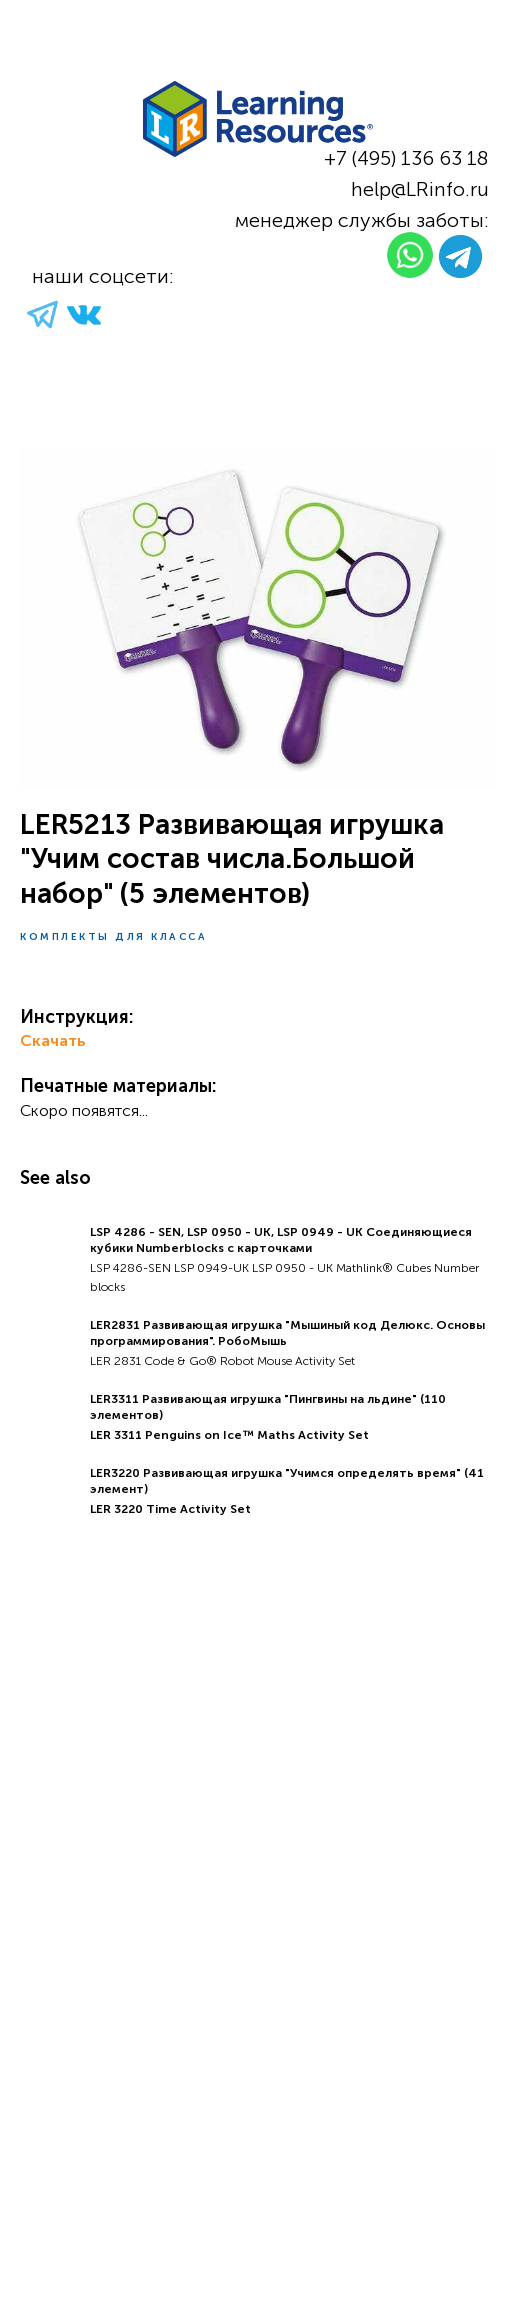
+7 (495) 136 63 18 (406, 158)
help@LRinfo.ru (420, 189)
